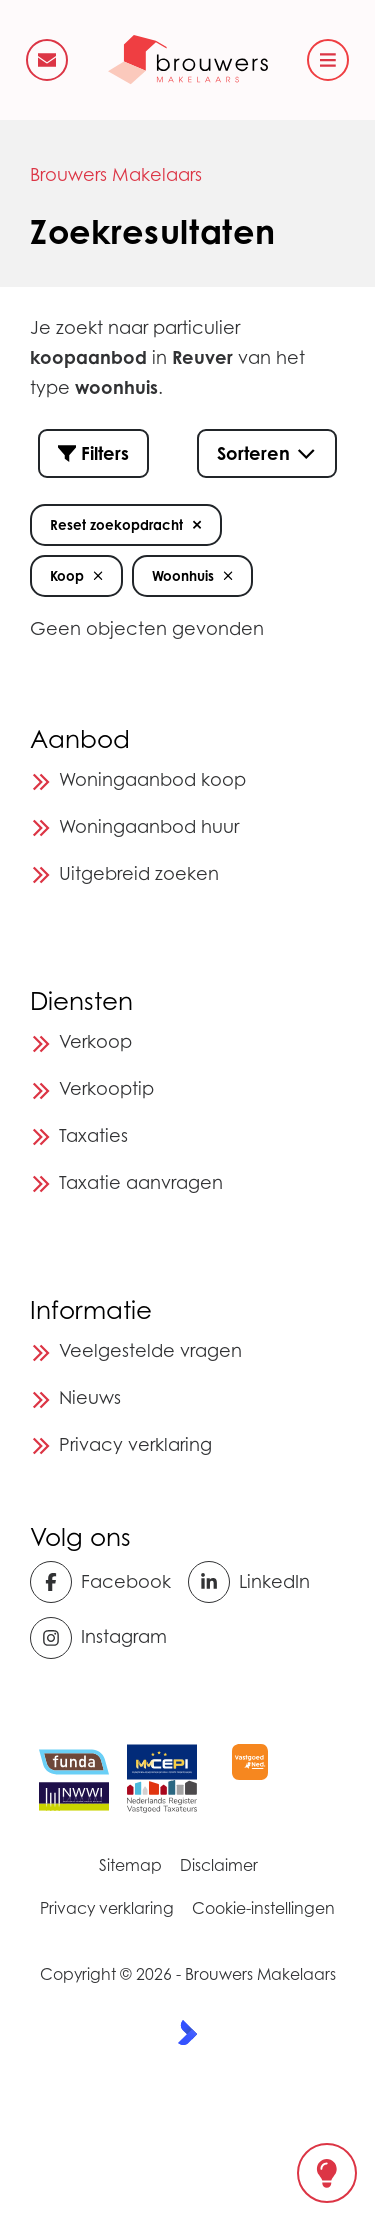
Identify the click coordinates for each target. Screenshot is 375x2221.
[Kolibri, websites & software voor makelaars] (187, 2032)
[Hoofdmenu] (328, 60)
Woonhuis (192, 576)
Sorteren (267, 453)
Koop (76, 576)
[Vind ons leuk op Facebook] (102, 1582)
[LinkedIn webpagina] (260, 1582)
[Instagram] (102, 1638)
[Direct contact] (47, 60)
